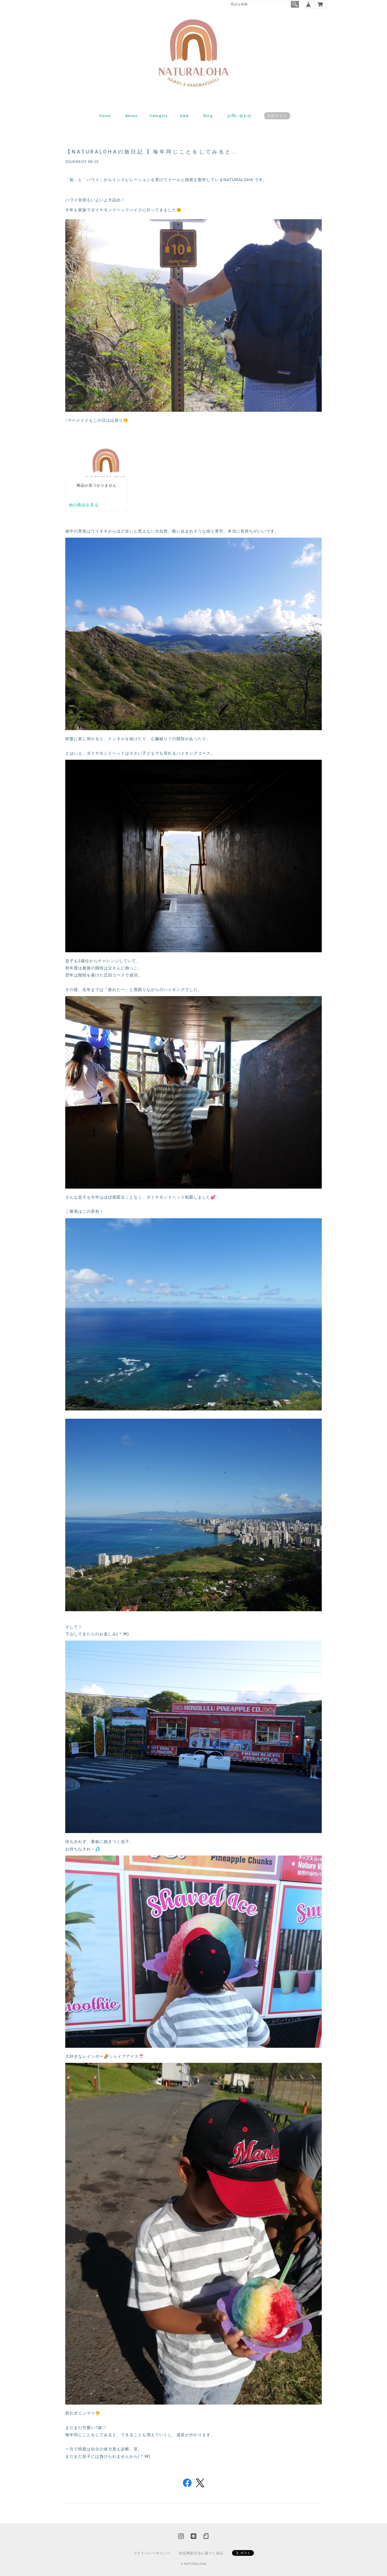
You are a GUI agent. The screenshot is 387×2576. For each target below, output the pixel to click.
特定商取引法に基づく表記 (201, 2553)
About (131, 116)
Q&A (184, 116)
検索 (295, 4)
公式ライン (277, 116)
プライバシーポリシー (151, 2553)
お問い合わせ (239, 116)
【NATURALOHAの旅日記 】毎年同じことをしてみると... (152, 152)
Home (105, 116)
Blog (208, 116)
